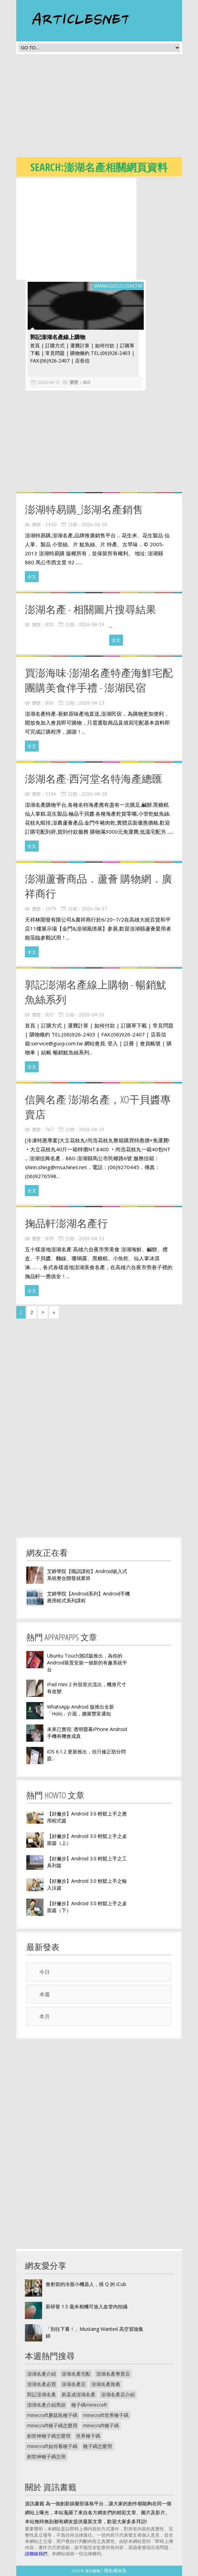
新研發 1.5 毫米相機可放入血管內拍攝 (87, 2306)
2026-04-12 (91, 1238)
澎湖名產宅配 (76, 2373)
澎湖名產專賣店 (113, 2373)
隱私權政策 (115, 2570)
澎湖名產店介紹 (118, 2394)
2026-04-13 (45, 382)
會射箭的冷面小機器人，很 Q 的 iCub (86, 2284)
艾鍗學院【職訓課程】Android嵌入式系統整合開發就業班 (87, 1574)
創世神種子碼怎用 (46, 2456)
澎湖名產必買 (41, 2384)
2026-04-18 (94, 524)
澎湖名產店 (74, 2384)
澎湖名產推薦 (105, 2384)
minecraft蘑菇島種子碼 (52, 2415)
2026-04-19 (91, 624)
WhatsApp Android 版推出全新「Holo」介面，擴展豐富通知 (80, 1710)
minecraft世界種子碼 (106, 2415)
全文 (31, 577)
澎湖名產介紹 (41, 2373)
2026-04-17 (94, 909)
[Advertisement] (107, 107)
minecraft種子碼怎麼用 (52, 2425)
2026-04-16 (91, 1014)
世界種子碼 (88, 2436)
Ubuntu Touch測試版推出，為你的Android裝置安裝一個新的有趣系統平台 (87, 1662)
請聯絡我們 (36, 2553)
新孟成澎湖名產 (78, 2394)
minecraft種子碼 (101, 2425)
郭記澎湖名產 (41, 2394)
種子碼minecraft (89, 2404)
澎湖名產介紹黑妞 (46, 2404)
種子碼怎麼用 (97, 2446)
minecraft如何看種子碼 (52, 2446)
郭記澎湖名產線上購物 (53, 337)
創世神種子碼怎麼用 (48, 2436)
